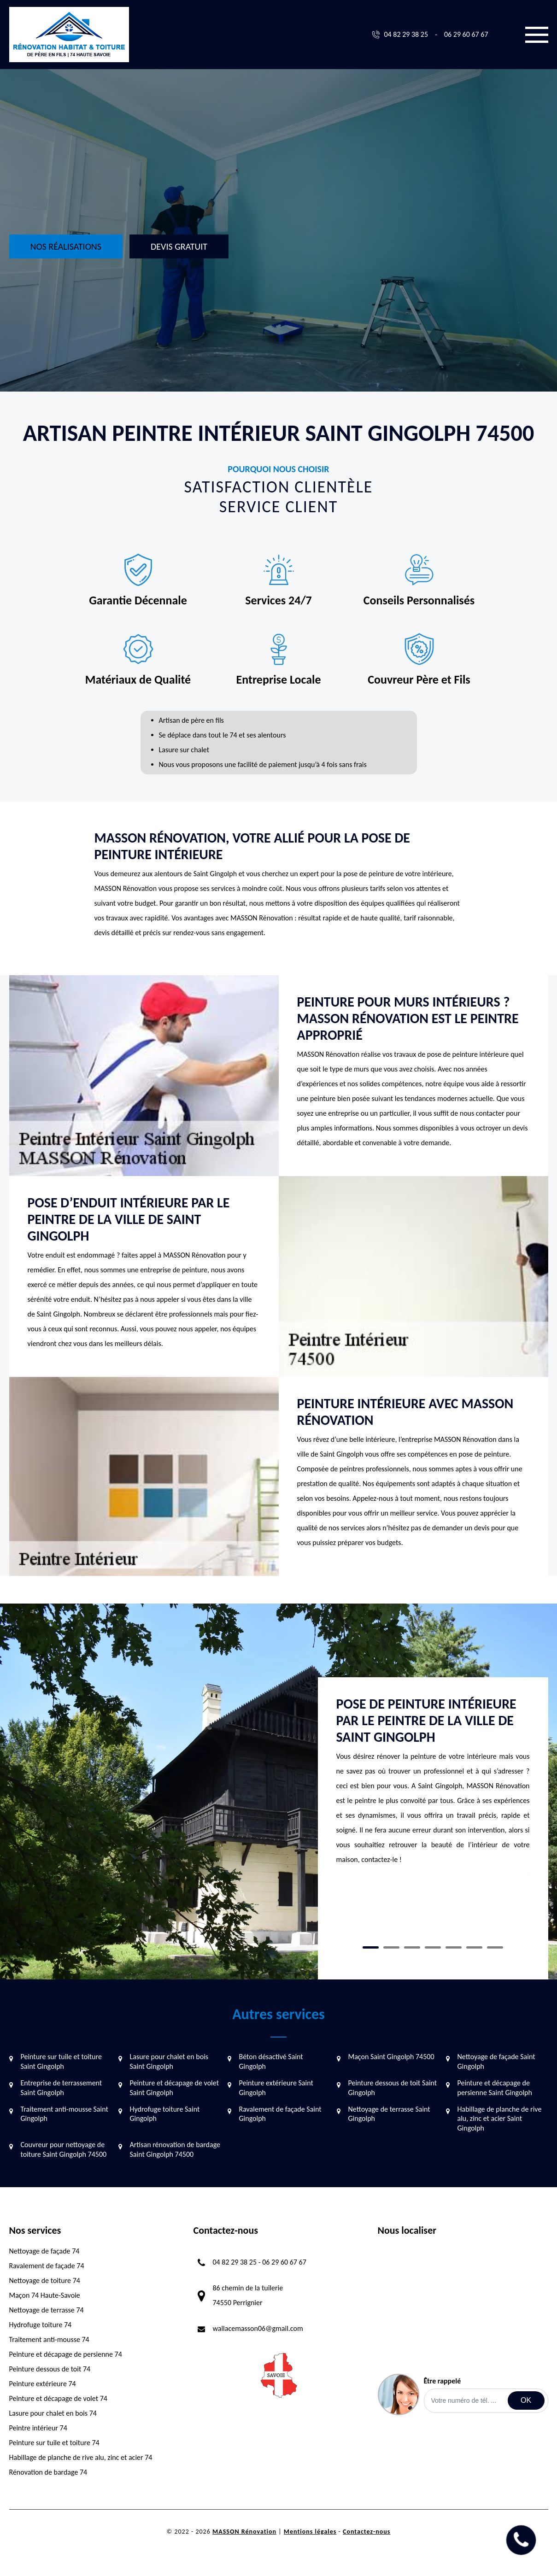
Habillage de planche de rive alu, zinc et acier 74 (80, 2457)
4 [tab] (433, 1947)
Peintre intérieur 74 (38, 2428)
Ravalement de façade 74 (46, 2265)
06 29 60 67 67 (466, 34)
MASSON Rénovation (244, 2531)
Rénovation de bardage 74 (48, 2472)
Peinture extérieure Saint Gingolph (276, 2087)
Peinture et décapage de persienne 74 (65, 2354)
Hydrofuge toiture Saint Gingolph (165, 2114)
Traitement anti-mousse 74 (49, 2339)
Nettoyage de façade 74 (44, 2251)
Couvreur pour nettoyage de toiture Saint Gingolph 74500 (64, 2149)
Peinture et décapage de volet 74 (58, 2398)
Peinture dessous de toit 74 (50, 2369)
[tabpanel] (433, 1785)
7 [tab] (495, 1947)
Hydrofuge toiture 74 (40, 2324)
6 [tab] (474, 1947)
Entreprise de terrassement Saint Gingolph (61, 2087)
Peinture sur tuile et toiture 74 (54, 2442)
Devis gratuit (179, 246)
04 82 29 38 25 (406, 34)
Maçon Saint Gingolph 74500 (391, 2056)
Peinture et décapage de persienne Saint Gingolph (494, 2087)
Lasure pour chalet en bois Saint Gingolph (169, 2061)
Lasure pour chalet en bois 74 (53, 2413)
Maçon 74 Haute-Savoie (44, 2295)
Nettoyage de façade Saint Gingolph (496, 2061)
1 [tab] (371, 1947)
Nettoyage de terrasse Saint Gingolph (389, 2114)
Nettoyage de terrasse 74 (46, 2310)
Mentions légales (310, 2531)
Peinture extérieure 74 (42, 2383)
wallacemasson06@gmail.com (258, 2328)
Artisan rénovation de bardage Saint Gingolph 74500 (175, 2149)
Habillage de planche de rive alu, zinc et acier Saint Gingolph (499, 2119)
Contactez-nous (366, 2531)
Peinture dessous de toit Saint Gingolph (392, 2087)
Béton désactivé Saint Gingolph (271, 2061)
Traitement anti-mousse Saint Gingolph (64, 2114)
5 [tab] (454, 1947)
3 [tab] (412, 1947)
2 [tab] (391, 1947)
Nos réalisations (65, 246)
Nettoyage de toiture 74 (44, 2280)
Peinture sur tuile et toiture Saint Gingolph (61, 2061)
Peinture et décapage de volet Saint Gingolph (174, 2087)
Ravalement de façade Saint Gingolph (280, 2114)
